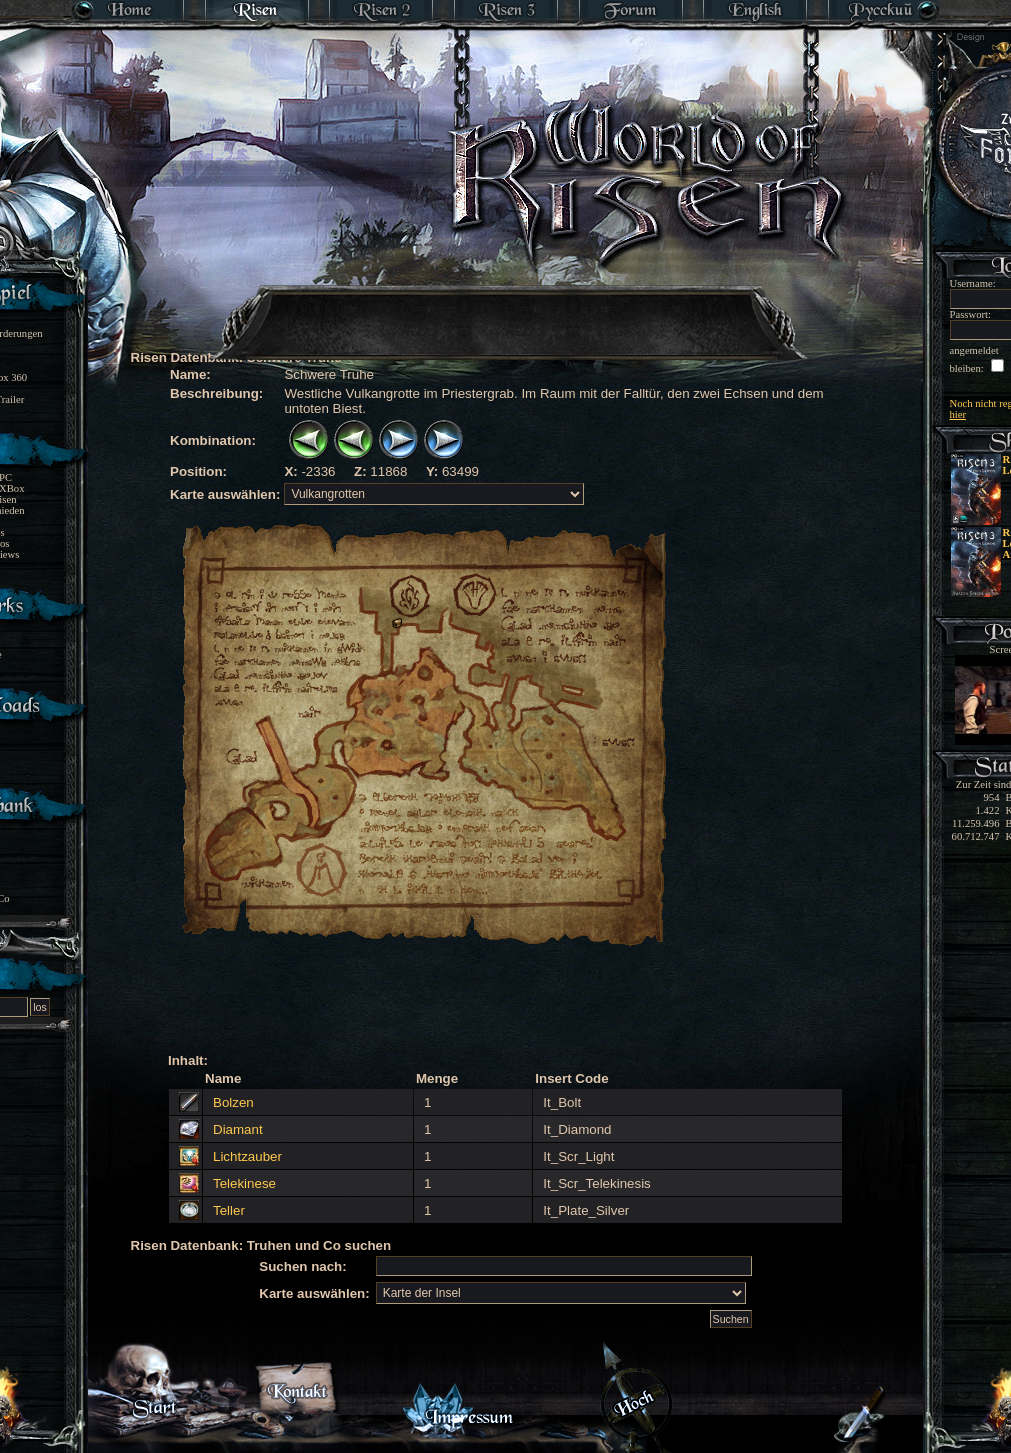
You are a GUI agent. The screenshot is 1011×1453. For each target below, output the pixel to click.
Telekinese (244, 1183)
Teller (229, 1210)
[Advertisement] (507, 310)
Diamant (238, 1129)
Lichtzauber (247, 1156)
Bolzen (233, 1102)
